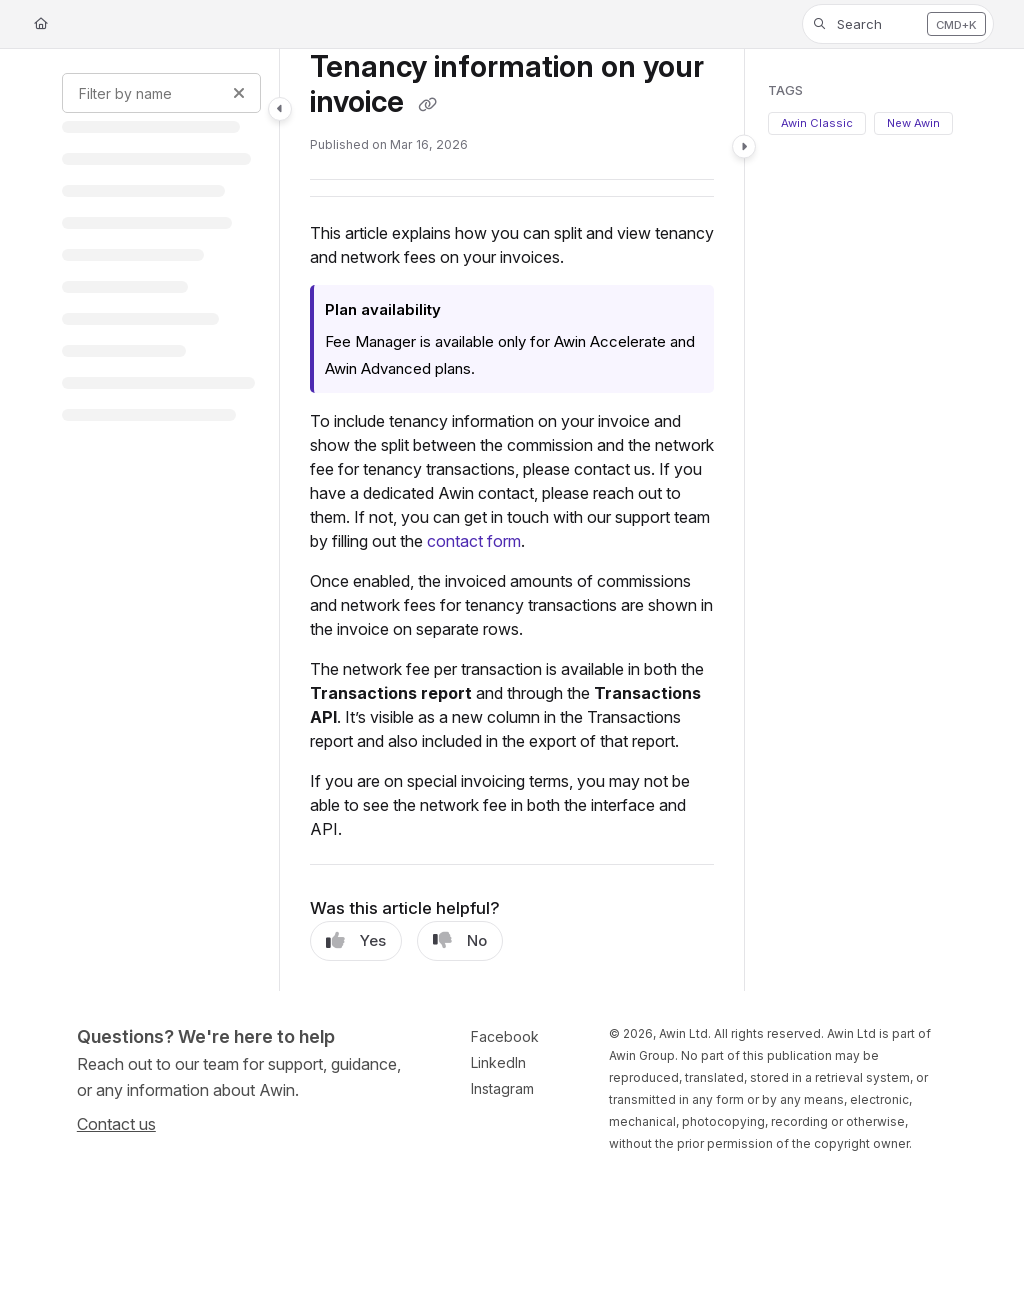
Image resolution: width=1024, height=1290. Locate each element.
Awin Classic (817, 123)
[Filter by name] (161, 93)
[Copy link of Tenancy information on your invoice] (427, 105)
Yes (356, 941)
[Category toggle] (280, 109)
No (460, 941)
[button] (898, 24)
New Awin (913, 123)
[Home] (41, 24)
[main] (512, 520)
